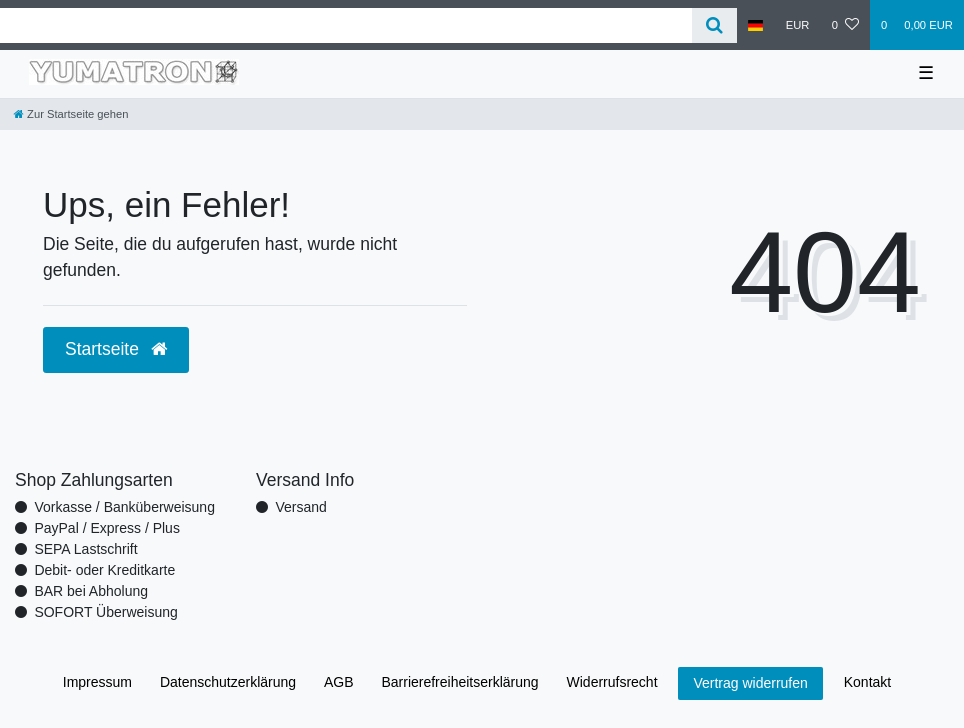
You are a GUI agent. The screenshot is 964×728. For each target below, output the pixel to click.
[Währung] (798, 25)
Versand (300, 507)
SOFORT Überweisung (105, 612)
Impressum (97, 682)
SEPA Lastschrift (85, 549)
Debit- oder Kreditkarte (104, 570)
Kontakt (867, 682)
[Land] (755, 25)
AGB (339, 682)
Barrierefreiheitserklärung (459, 682)
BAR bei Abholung (91, 591)
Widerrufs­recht (612, 682)
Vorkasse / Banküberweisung (124, 507)
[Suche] (714, 25)
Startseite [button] (116, 349)
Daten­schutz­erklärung (228, 682)
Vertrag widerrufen (750, 683)
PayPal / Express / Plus (107, 528)
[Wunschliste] (845, 25)
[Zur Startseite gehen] (71, 114)
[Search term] (346, 25)
